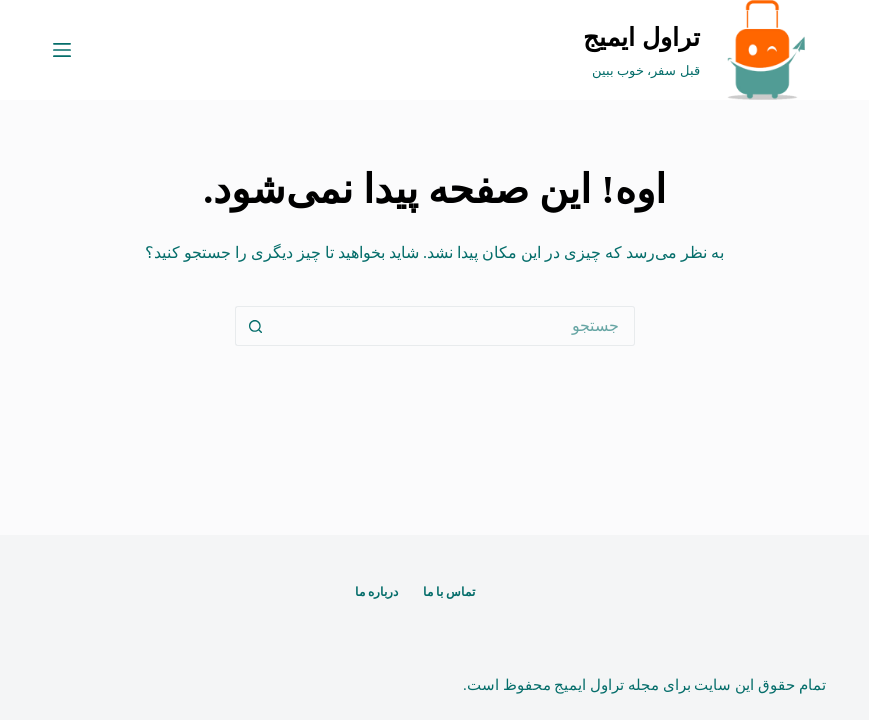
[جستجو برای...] (455, 326)
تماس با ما (449, 592)
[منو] (62, 50)
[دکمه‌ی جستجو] (255, 326)
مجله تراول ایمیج (606, 685)
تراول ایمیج (641, 37)
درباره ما (376, 592)
